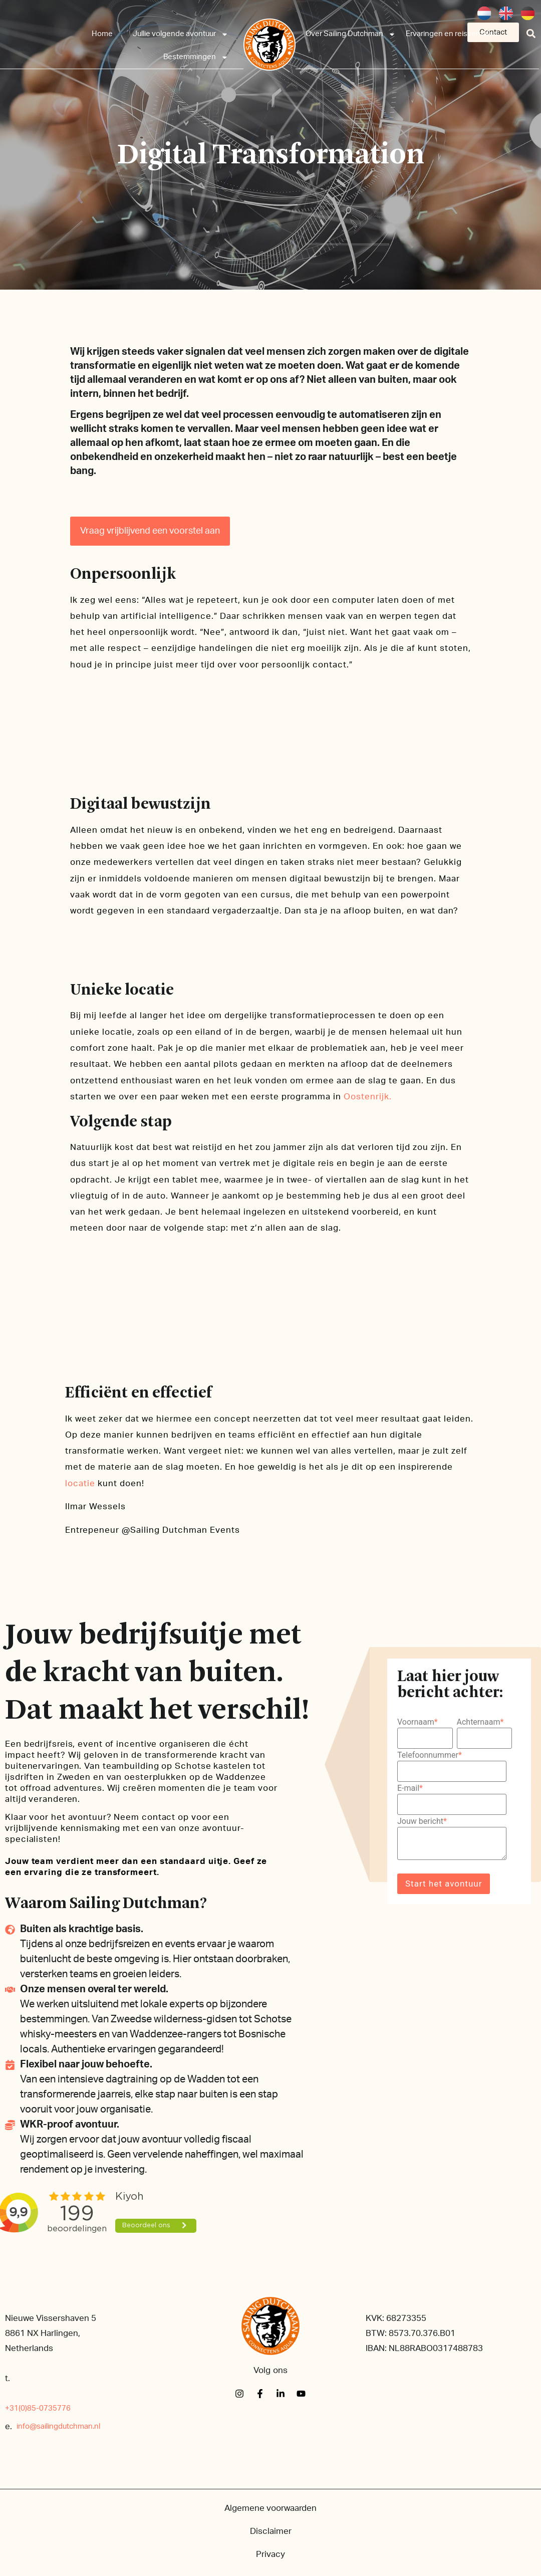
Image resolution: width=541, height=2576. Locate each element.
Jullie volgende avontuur (180, 34)
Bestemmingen (195, 57)
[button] (530, 33)
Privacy (270, 2554)
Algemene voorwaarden (270, 2508)
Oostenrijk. (368, 1096)
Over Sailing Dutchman (351, 34)
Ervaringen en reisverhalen (451, 34)
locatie (80, 1483)
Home (102, 34)
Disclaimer (271, 2531)
